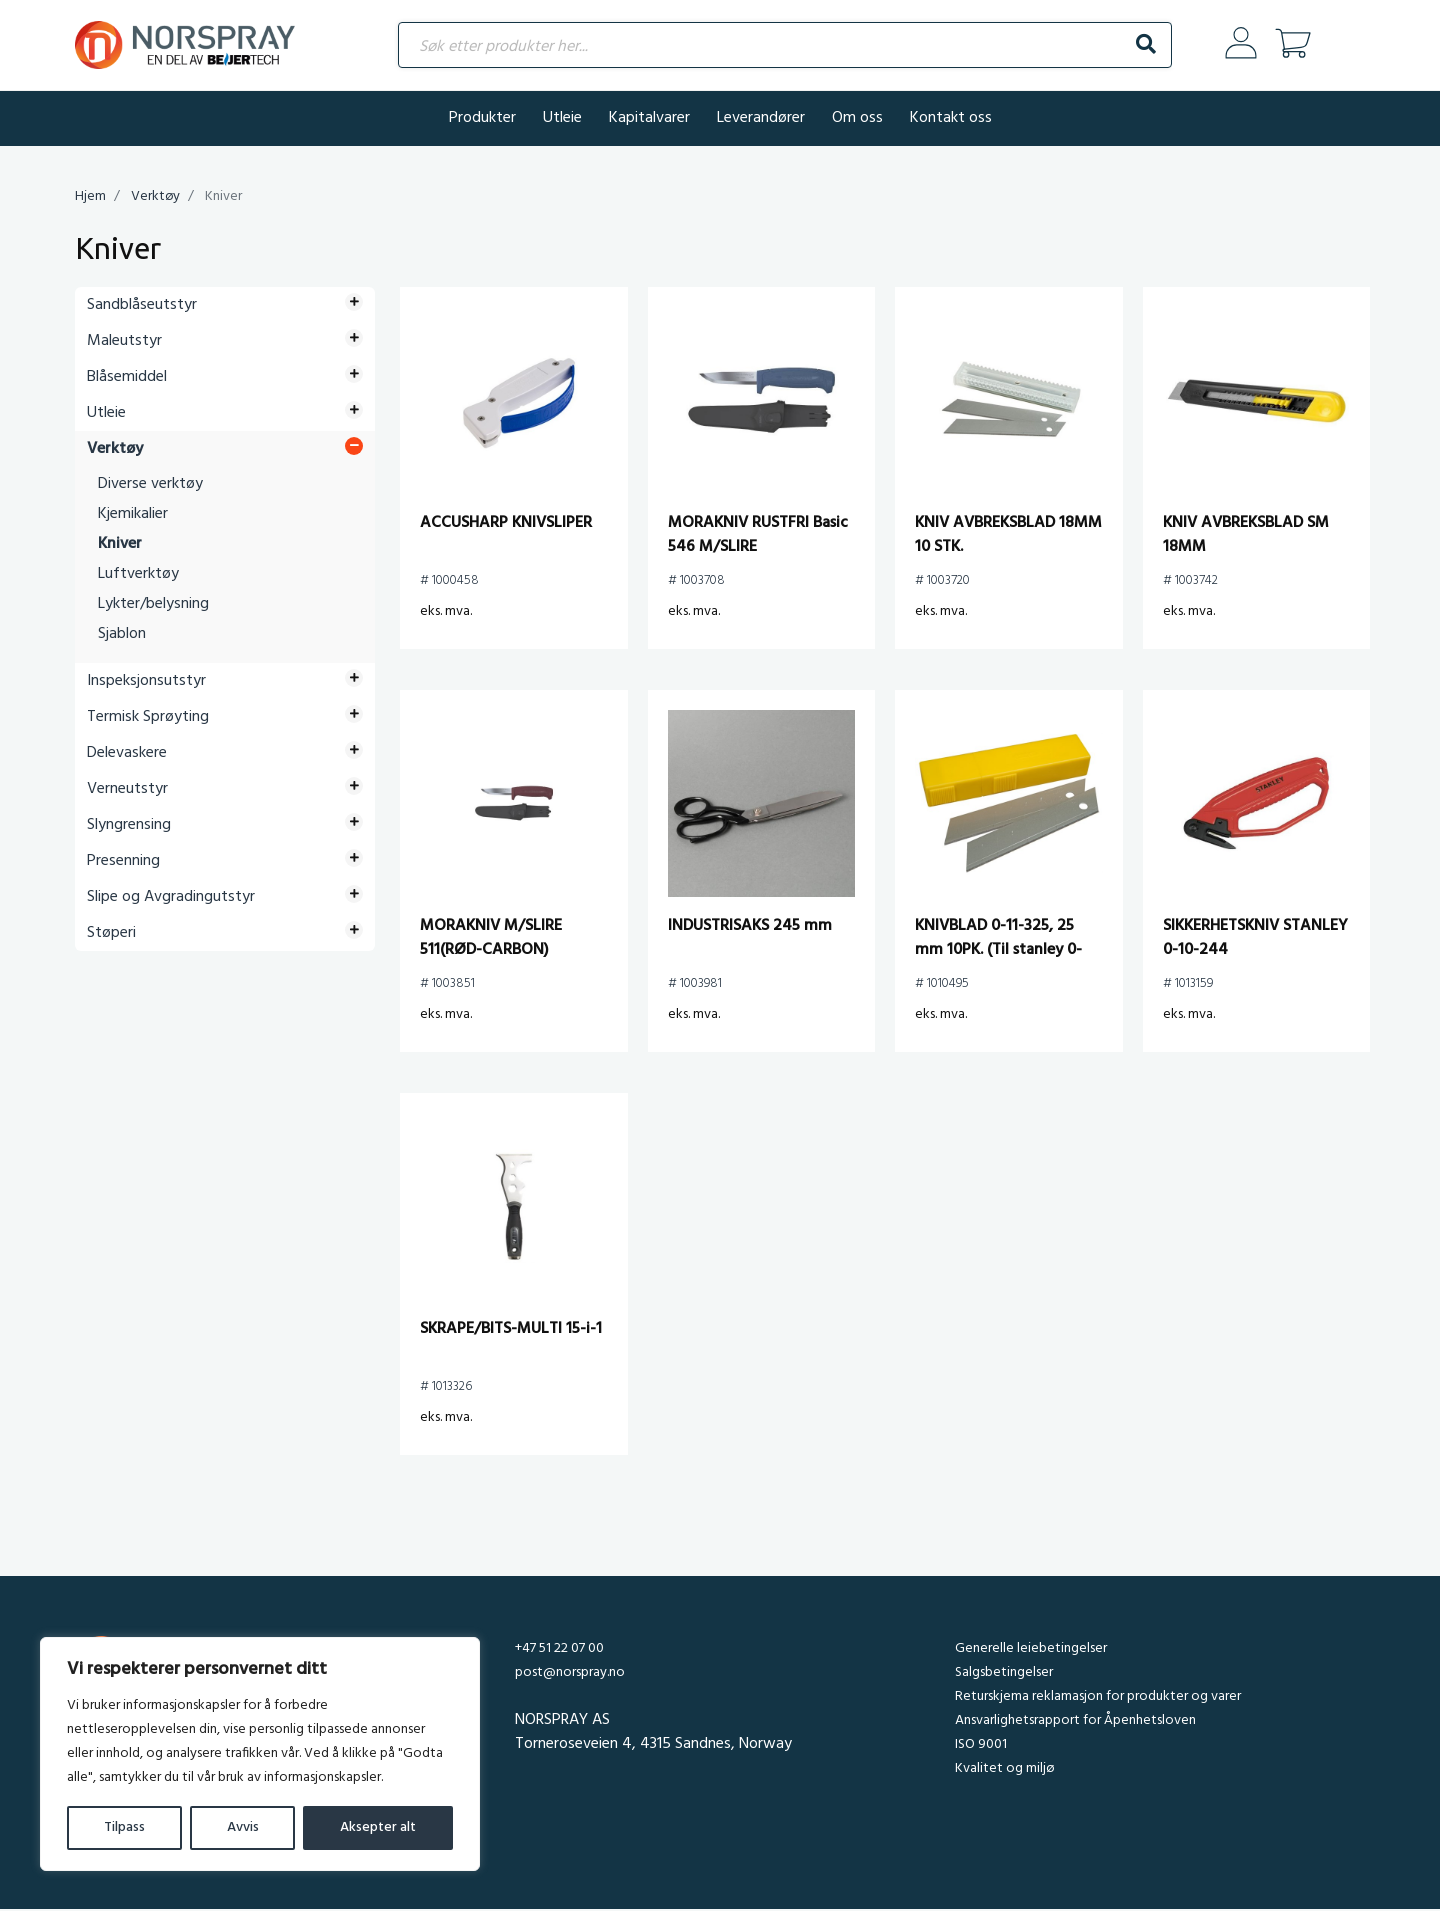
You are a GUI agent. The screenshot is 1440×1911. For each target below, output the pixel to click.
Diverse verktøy (150, 486)
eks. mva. (446, 613)
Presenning (123, 863)
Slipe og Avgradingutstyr (171, 899)
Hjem (90, 198)
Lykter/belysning (153, 606)
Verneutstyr (127, 791)
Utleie (562, 119)
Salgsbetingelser (1004, 1674)
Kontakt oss (951, 119)
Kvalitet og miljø (1004, 1770)
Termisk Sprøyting (148, 719)
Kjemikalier (133, 516)
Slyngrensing (129, 827)
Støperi (111, 935)
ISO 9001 (981, 1746)
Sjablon (122, 636)
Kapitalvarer (649, 119)
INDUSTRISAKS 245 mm (750, 928)
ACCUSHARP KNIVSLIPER (506, 525)
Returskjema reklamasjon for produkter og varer (1098, 1698)
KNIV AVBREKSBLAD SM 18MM (1246, 537)
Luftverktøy (138, 576)
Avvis (243, 1827)
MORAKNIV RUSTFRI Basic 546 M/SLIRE (758, 537)
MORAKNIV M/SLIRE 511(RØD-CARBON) (491, 940)
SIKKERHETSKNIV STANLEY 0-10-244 (1255, 940)
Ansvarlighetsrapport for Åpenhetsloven (1075, 1722)
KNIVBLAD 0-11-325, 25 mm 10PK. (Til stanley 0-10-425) (998, 952)
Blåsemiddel (127, 379)
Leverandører (761, 119)
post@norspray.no (570, 1674)
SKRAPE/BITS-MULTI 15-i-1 (511, 1331)
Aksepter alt (378, 1827)
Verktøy (155, 198)
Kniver (120, 546)
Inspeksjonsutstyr (146, 683)
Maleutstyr (124, 343)
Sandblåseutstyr (142, 307)
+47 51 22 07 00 (559, 1650)
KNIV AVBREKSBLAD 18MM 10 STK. (1008, 537)
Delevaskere (127, 755)
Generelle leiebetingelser (1031, 1650)
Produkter (482, 119)
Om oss (857, 119)
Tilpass (124, 1827)
